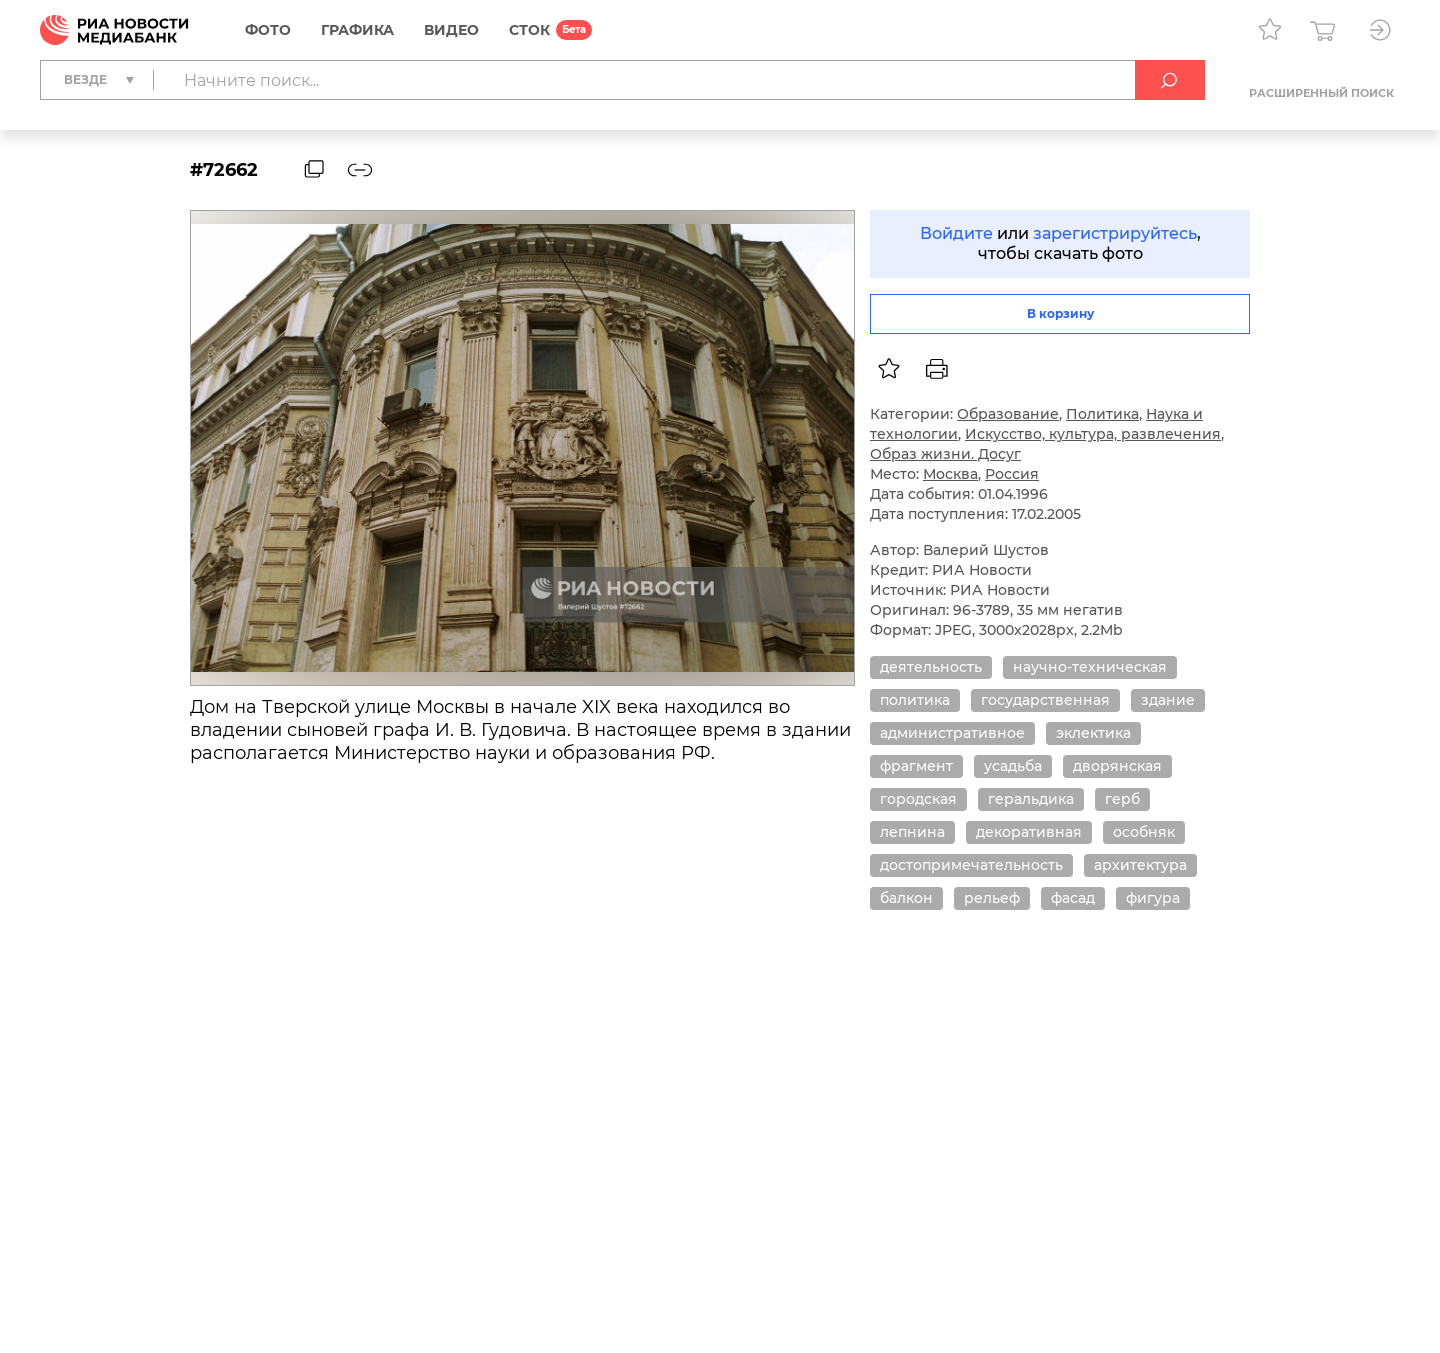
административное (952, 733)
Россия (1012, 474)
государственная (1045, 700)
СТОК (529, 30)
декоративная (1029, 832)
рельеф (992, 898)
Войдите (956, 233)
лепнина (912, 832)
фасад (1073, 898)
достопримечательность (971, 865)
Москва (950, 474)
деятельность (931, 667)
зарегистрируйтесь (1115, 233)
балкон (906, 898)
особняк (1144, 832)
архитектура (1140, 865)
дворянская (1117, 766)
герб (1122, 799)
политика (915, 700)
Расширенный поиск (1321, 93)
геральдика (1031, 799)
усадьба (1013, 766)
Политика (1102, 414)
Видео (451, 30)
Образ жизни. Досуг (945, 454)
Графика (357, 30)
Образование (1008, 414)
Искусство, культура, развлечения (1093, 434)
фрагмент (916, 766)
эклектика (1093, 733)
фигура (1153, 898)
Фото (268, 30)
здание (1168, 700)
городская (918, 799)
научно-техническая (1090, 667)
